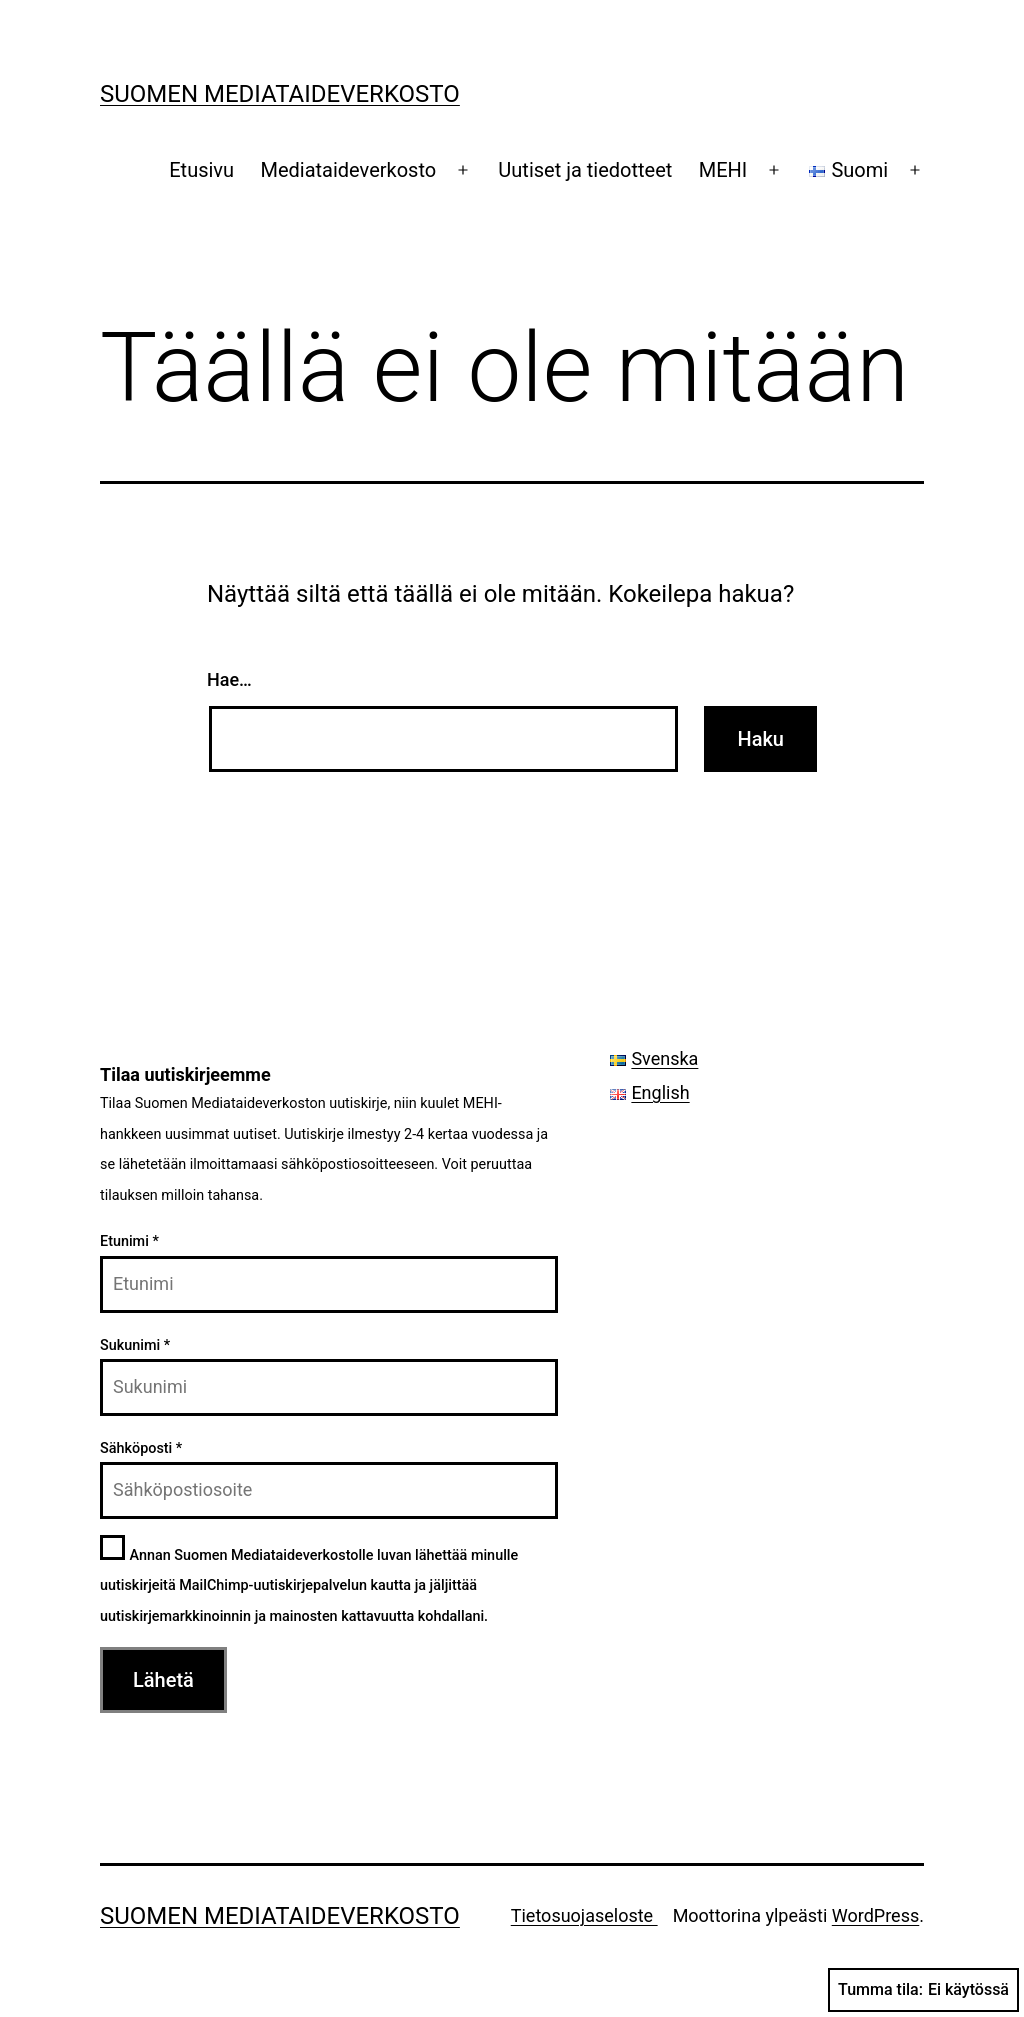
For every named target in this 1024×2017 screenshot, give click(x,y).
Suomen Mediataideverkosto (280, 94)
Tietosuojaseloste (584, 1915)
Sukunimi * (135, 1345)
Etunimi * (129, 1241)
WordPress (875, 1915)
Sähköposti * (141, 1448)
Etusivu (201, 170)
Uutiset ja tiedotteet (585, 170)
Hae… (229, 679)
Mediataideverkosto (348, 170)
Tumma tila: (923, 1990)
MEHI (723, 170)
